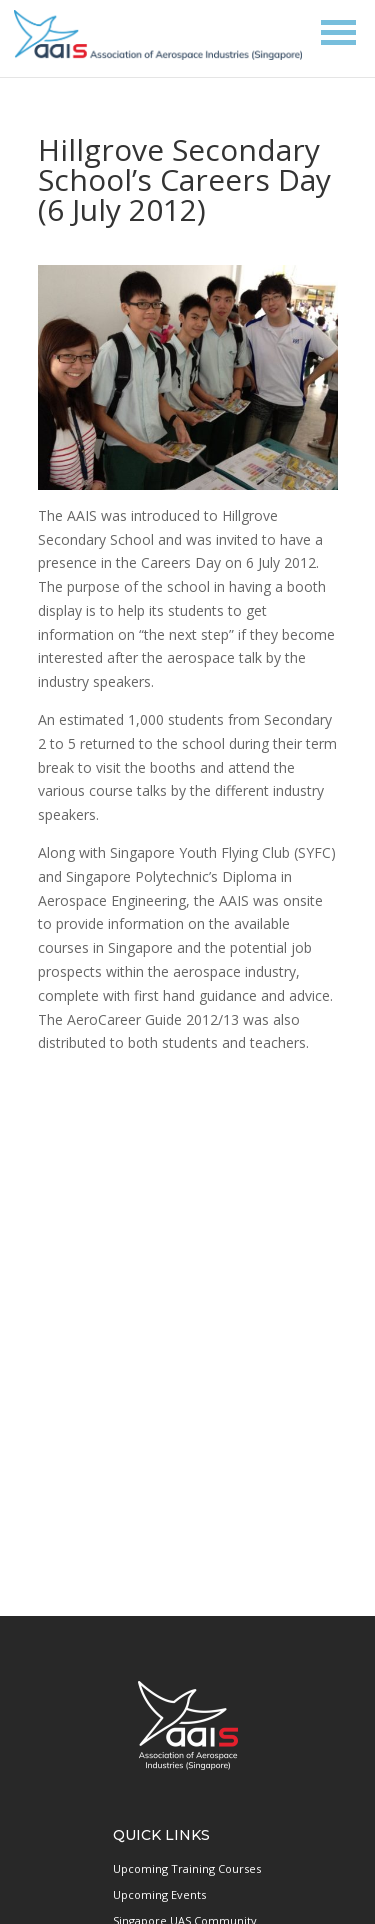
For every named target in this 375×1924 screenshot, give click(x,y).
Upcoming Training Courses (187, 1868)
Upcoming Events (159, 1894)
